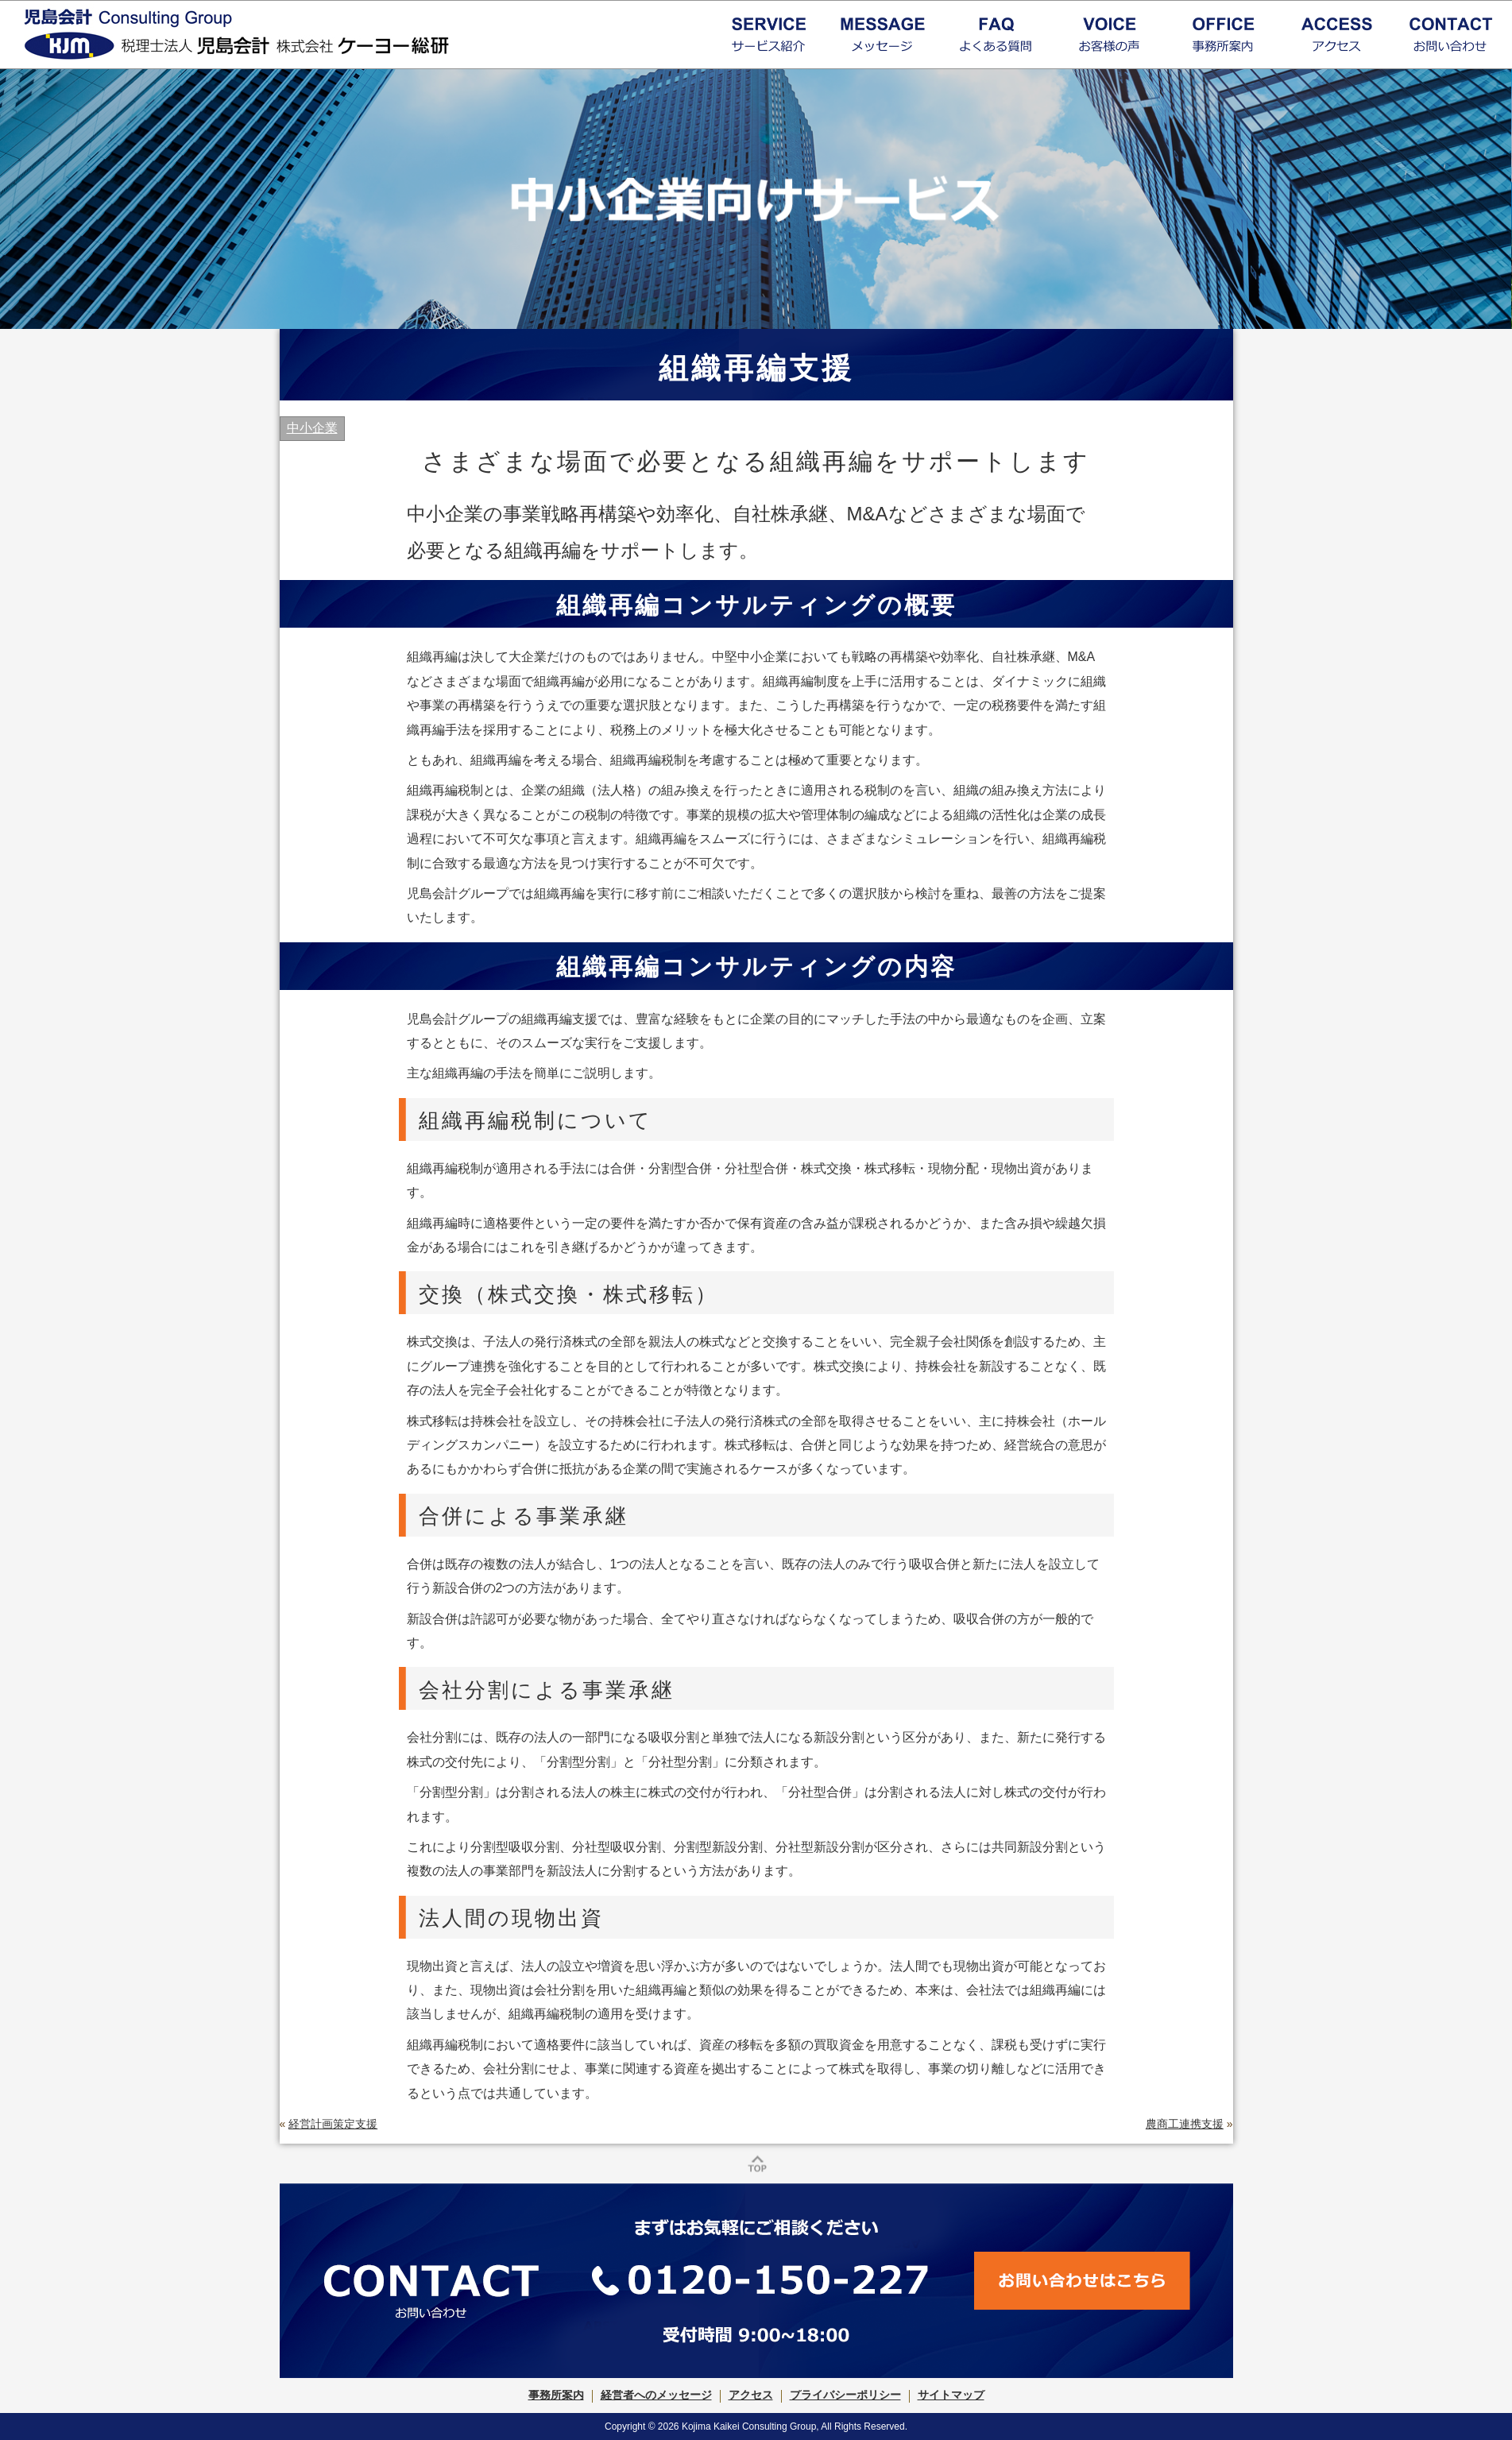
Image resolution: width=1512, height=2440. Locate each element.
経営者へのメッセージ (656, 2394)
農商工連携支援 (1185, 2123)
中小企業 (312, 428)
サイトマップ (951, 2394)
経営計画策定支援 (332, 2123)
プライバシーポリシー (845, 2394)
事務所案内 (556, 2394)
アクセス (751, 2394)
